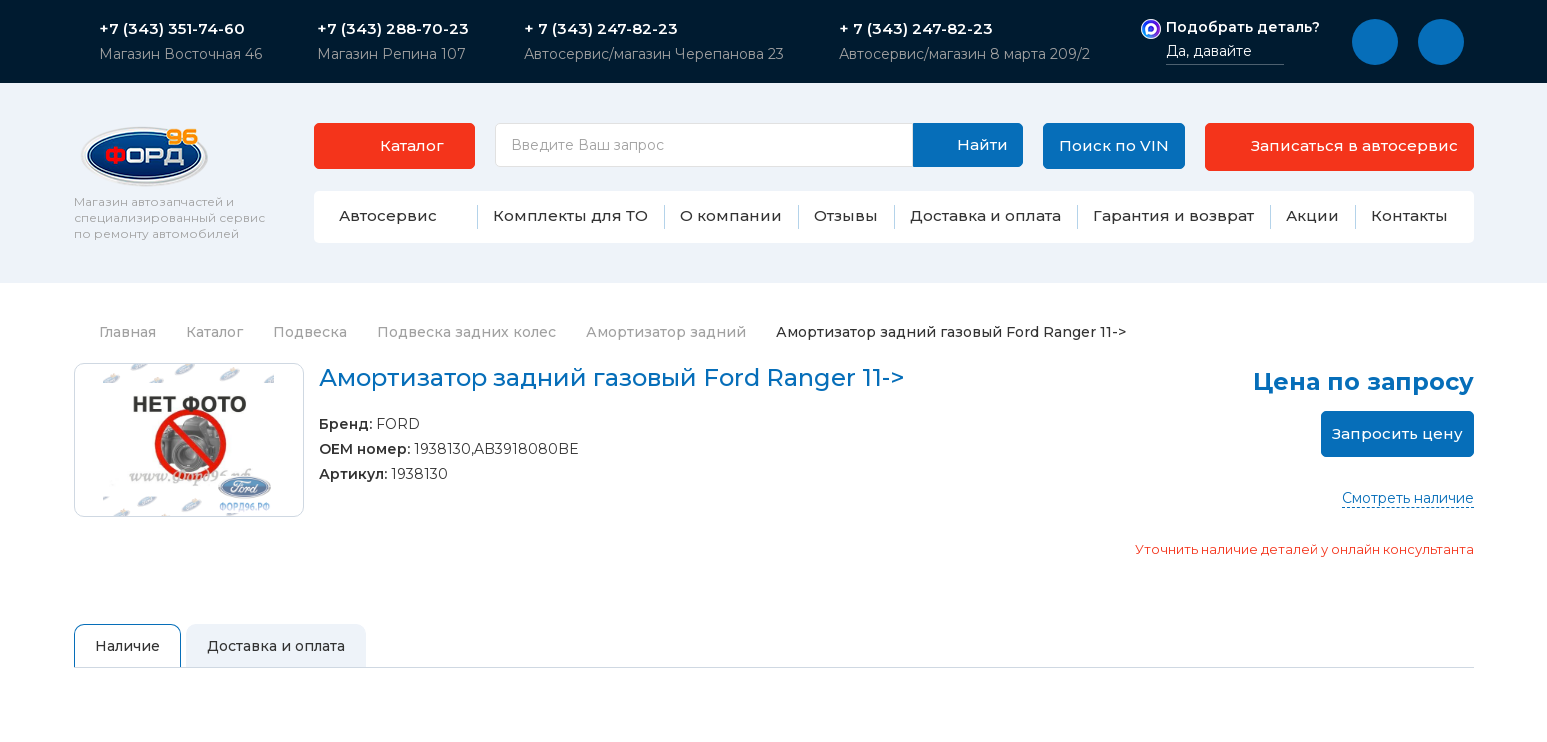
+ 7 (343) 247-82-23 (601, 29)
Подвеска (310, 332)
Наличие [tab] (127, 646)
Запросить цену (1397, 433)
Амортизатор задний (666, 332)
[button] (1375, 42)
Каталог (214, 332)
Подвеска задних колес (466, 332)
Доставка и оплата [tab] (276, 646)
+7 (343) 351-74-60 (172, 29)
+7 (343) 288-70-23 (393, 29)
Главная (115, 332)
